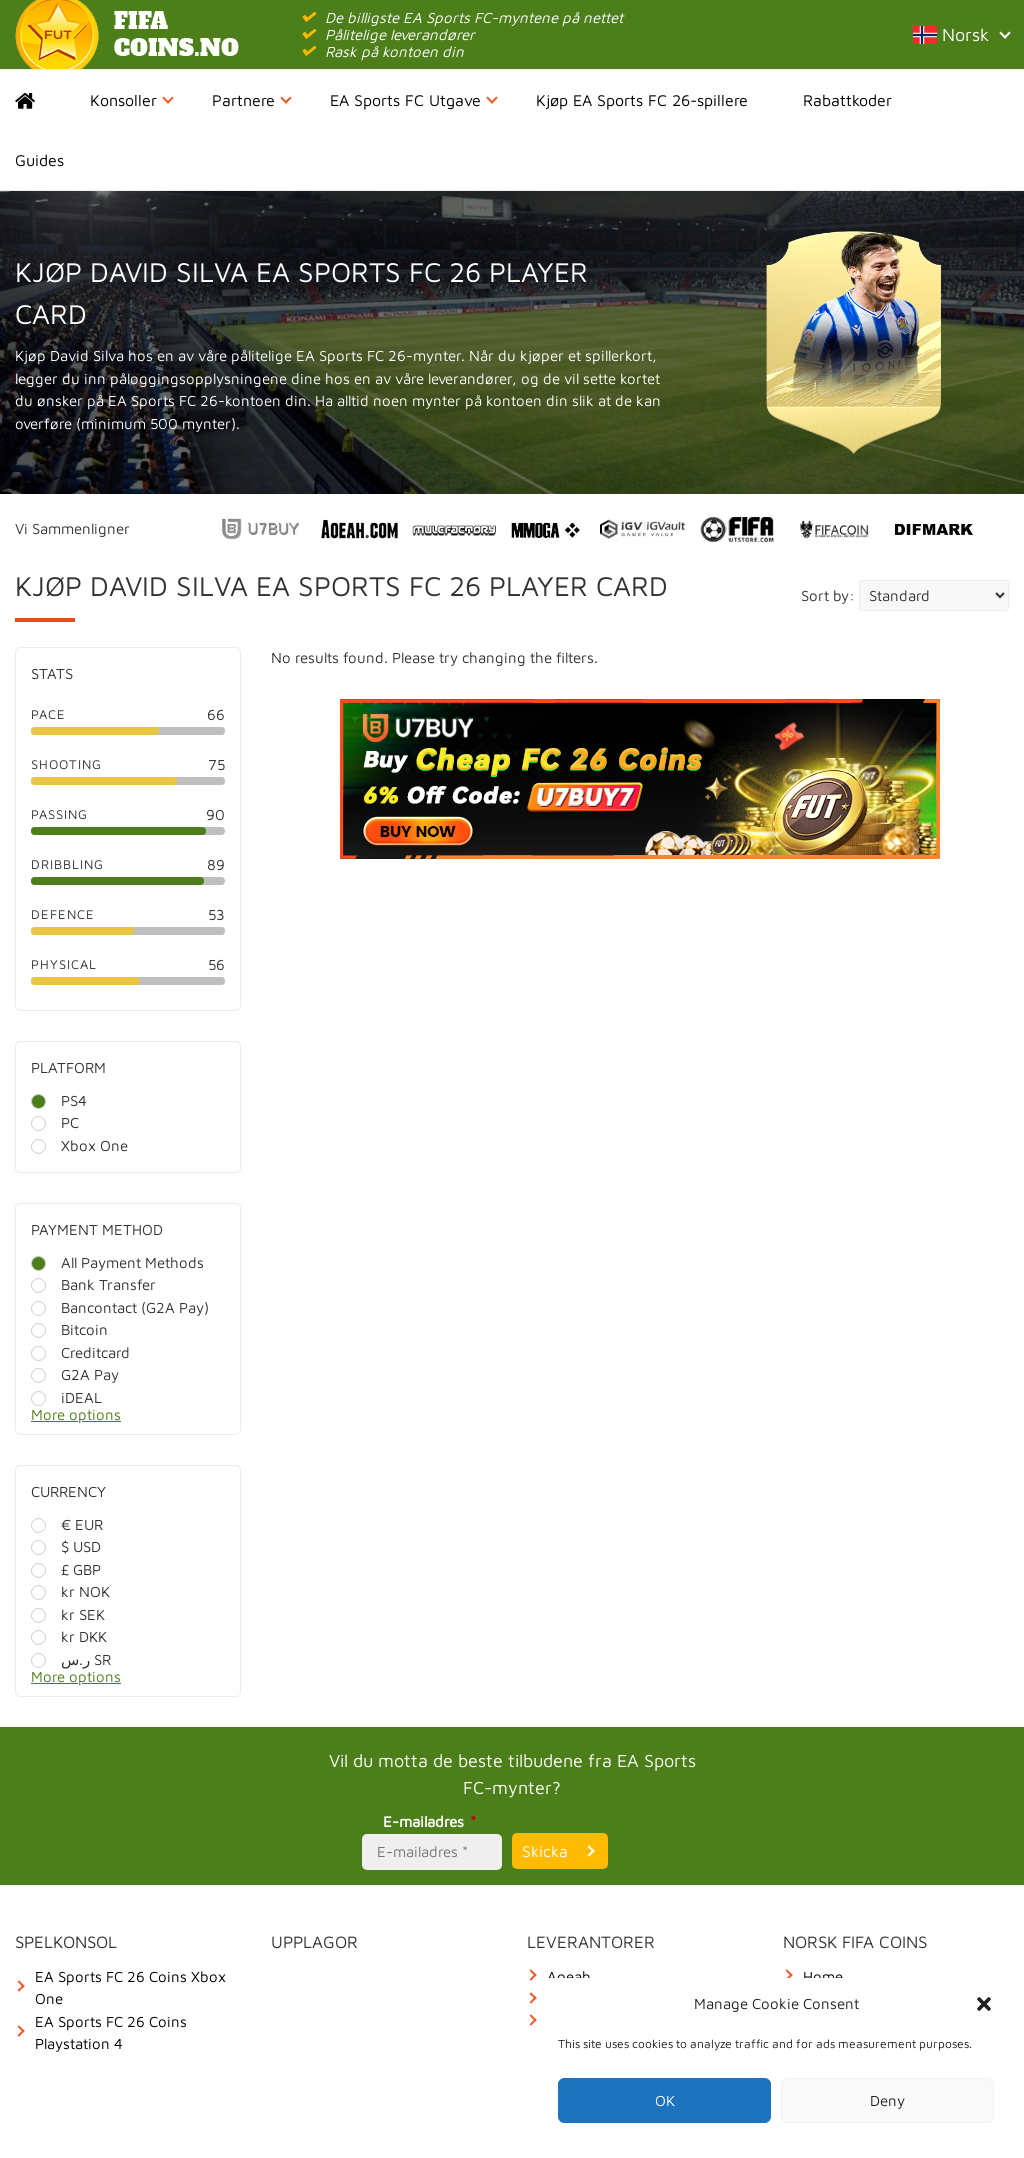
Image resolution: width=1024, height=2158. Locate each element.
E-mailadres (432, 1821)
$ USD (66, 1546)
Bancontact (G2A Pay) (120, 1307)
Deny (887, 2100)
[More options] (143, 1420)
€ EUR (67, 1524)
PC (55, 1122)
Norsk (961, 34)
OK (665, 2100)
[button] (984, 2004)
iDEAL (66, 1397)
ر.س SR (71, 1659)
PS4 (59, 1100)
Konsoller (132, 100)
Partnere (252, 100)
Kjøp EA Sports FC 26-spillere (642, 100)
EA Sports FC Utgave (414, 100)
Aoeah (569, 1976)
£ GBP (66, 1569)
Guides (39, 160)
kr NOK (70, 1591)
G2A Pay (75, 1374)
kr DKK (69, 1636)
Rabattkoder (847, 100)
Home (42, 100)
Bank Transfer (93, 1284)
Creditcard (80, 1352)
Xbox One (79, 1145)
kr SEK (68, 1614)
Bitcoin (69, 1329)
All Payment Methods (117, 1262)
